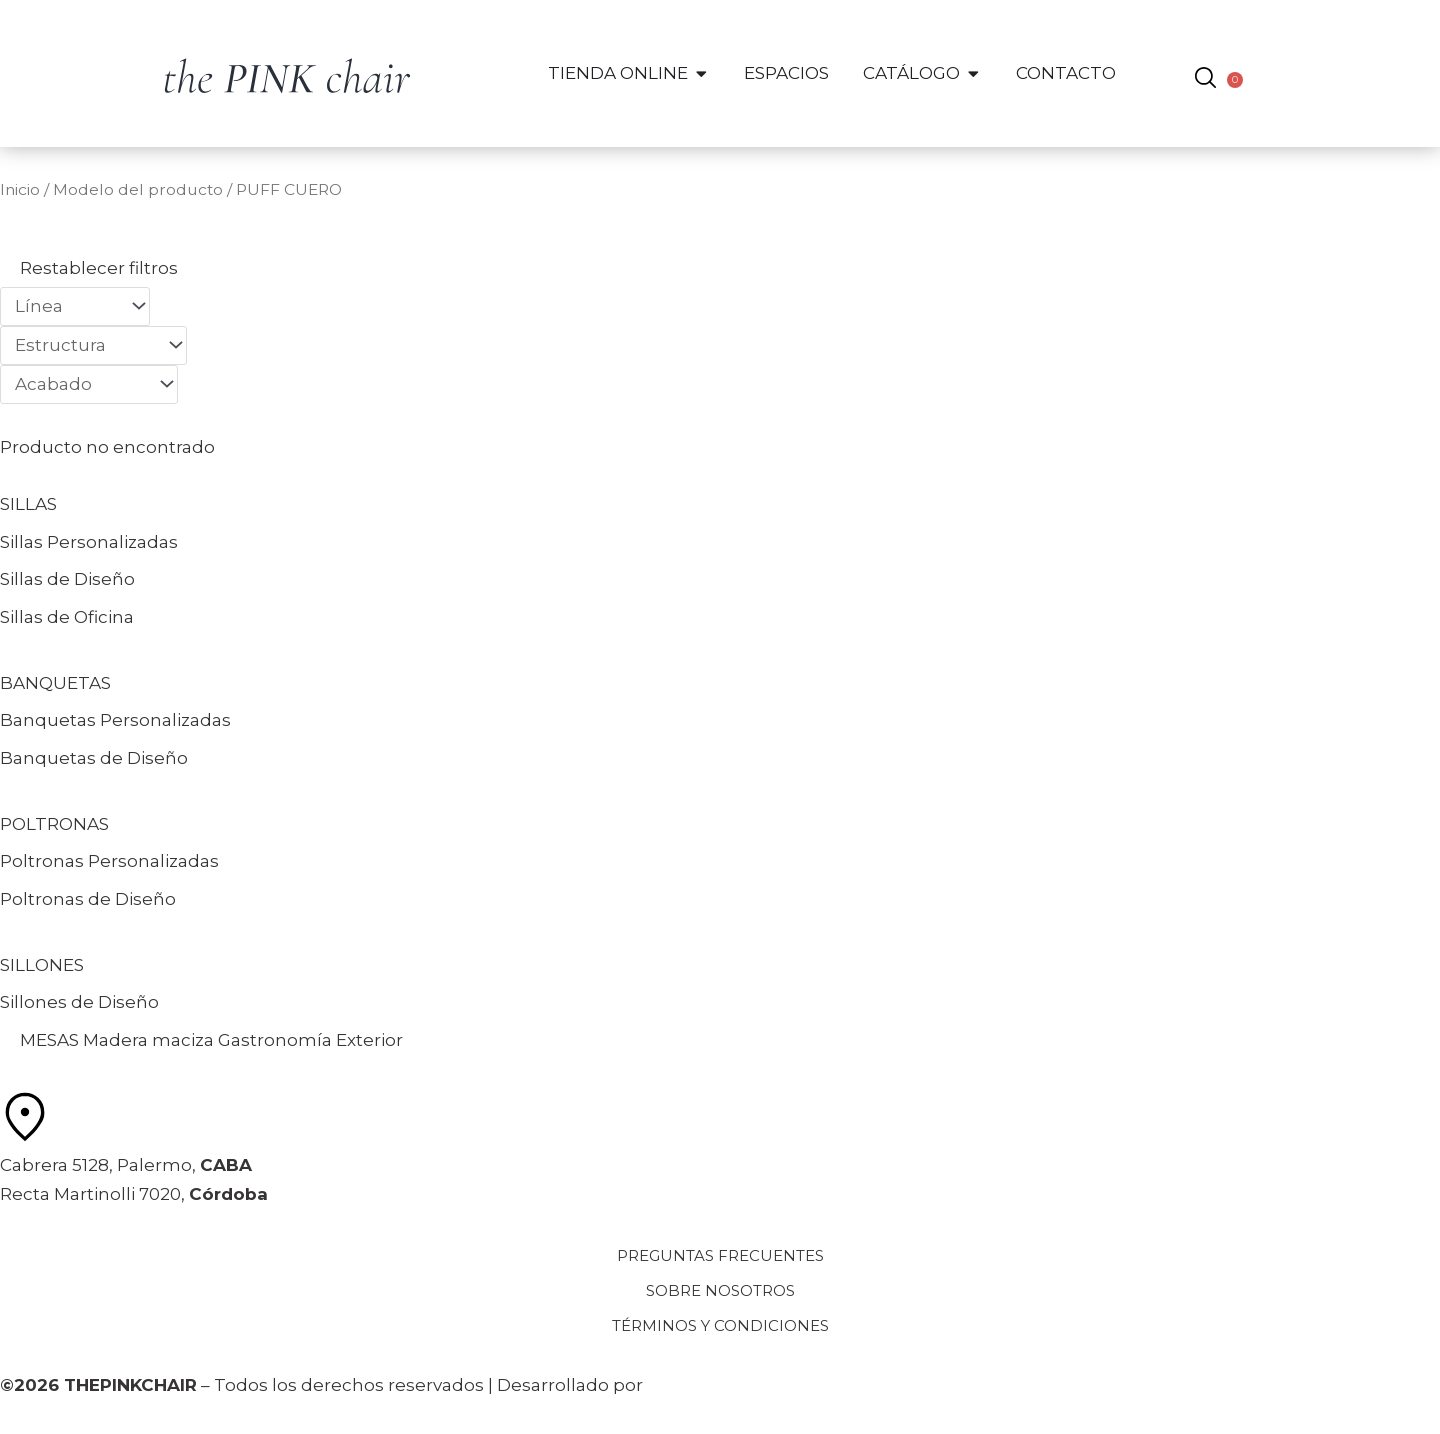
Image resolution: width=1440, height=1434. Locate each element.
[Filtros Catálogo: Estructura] (93, 345)
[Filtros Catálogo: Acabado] (89, 384)
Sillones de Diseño (79, 1002)
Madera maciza (148, 1040)
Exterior (369, 1040)
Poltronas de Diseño (88, 899)
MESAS (49, 1040)
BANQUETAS (55, 683)
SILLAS (28, 504)
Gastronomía (275, 1040)
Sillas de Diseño (67, 579)
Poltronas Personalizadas (109, 861)
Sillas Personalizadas (89, 542)
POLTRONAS (54, 824)
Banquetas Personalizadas (115, 720)
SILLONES (42, 965)
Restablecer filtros (99, 268)
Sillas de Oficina (67, 617)
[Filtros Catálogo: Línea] (75, 306)
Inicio (20, 189)
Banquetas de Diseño (94, 758)
